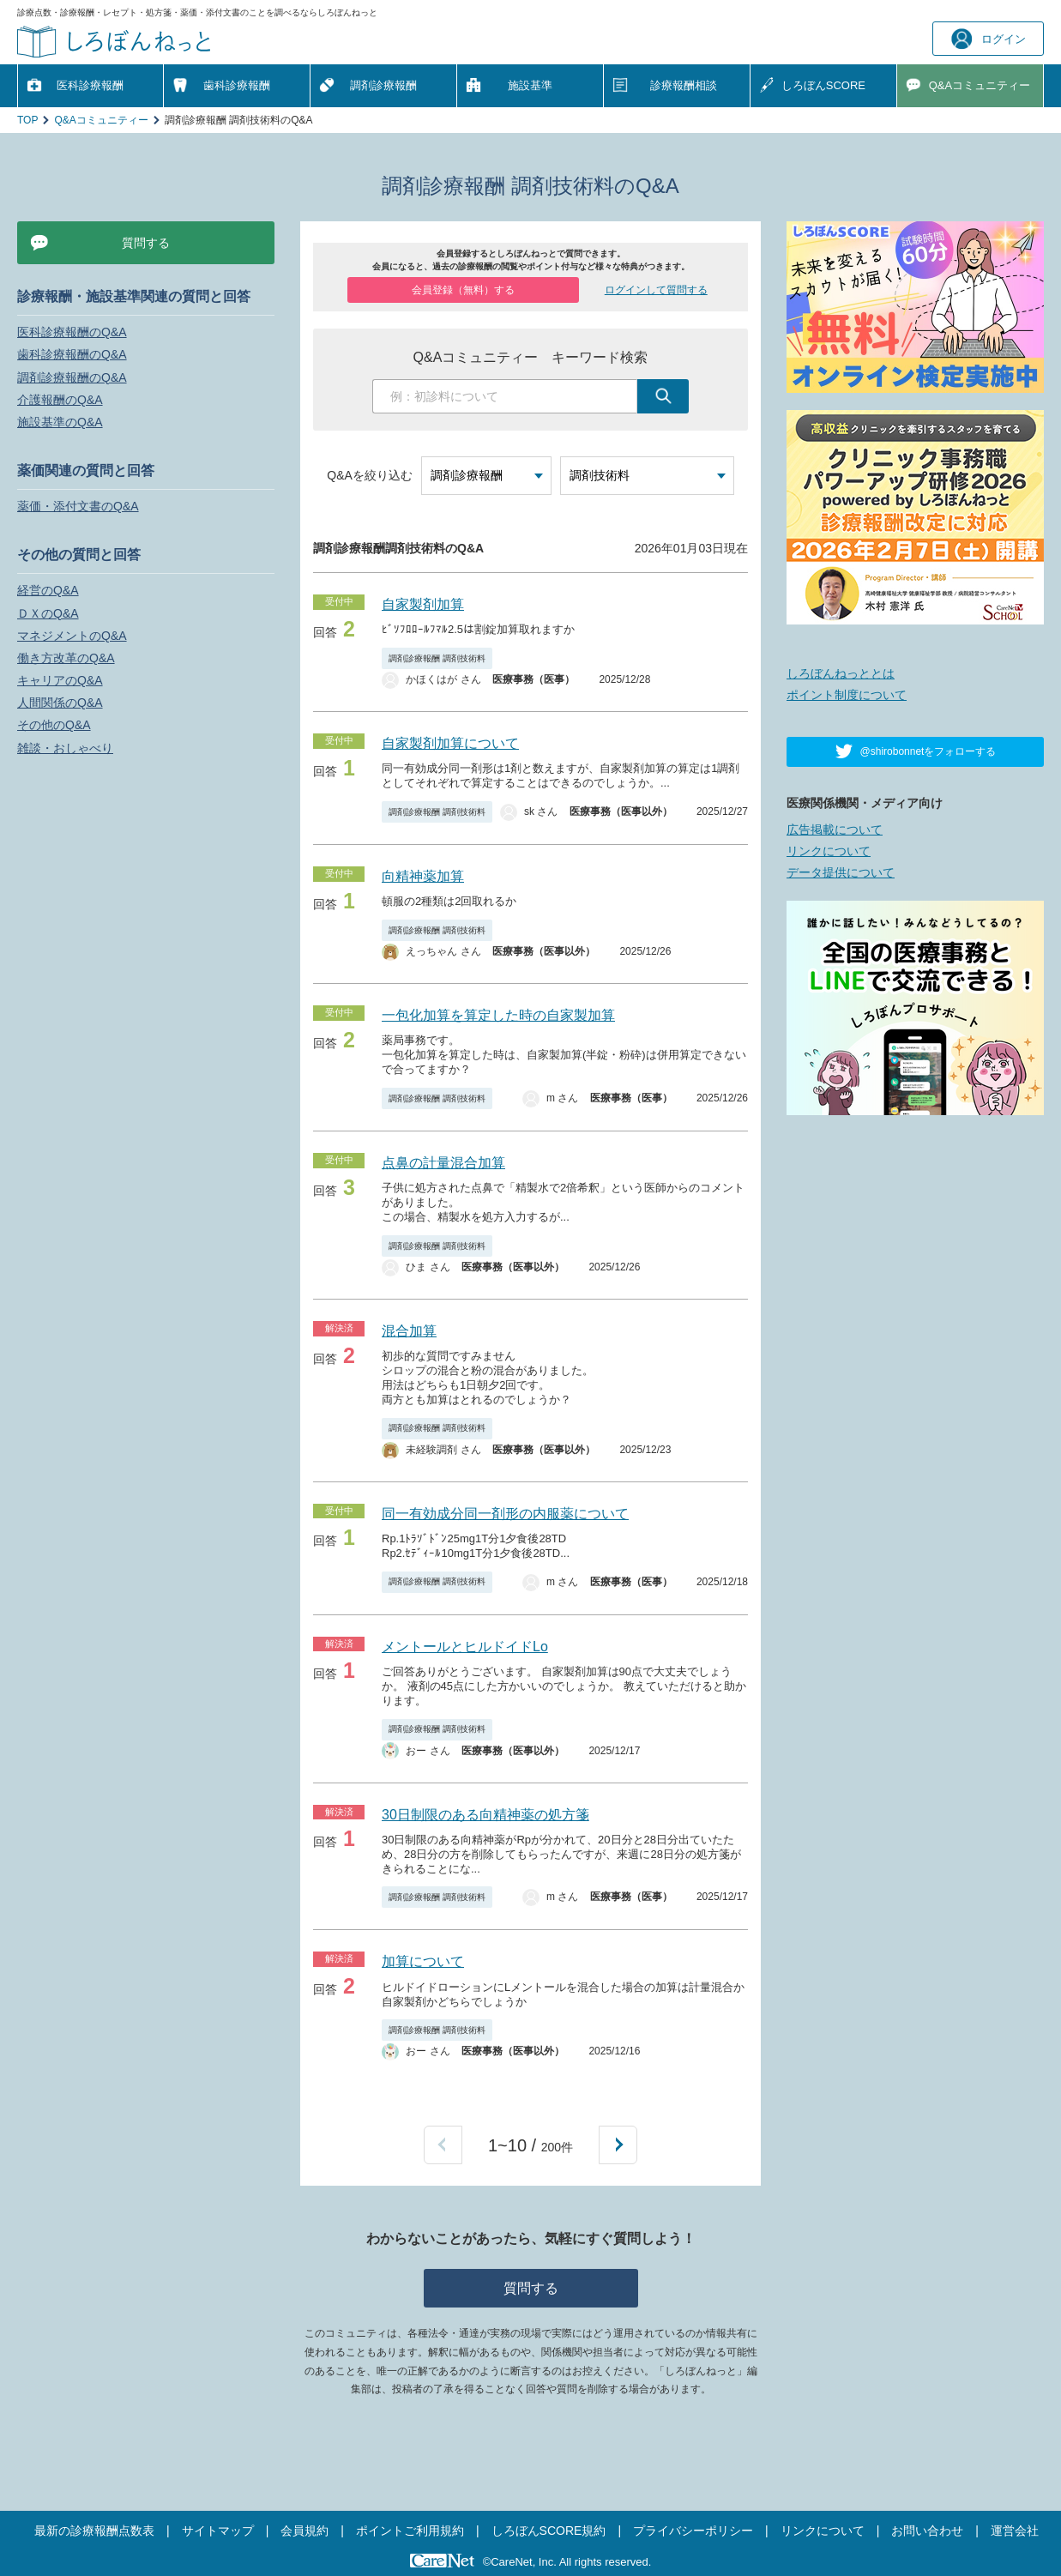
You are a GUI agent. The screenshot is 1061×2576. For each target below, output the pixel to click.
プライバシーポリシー (693, 2530)
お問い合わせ (927, 2530)
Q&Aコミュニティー (101, 120)
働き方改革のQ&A (66, 658)
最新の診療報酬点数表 (94, 2530)
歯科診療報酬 (236, 85)
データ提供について (841, 872)
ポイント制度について (847, 695)
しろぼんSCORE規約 (548, 2530)
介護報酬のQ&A (60, 400)
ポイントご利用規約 (410, 2530)
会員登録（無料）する (463, 290)
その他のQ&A (54, 725)
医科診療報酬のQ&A (72, 332)
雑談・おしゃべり (65, 748)
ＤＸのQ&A (48, 613)
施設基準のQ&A (60, 422)
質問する (530, 2288)
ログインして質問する (656, 290)
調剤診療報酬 (383, 85)
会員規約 (304, 2530)
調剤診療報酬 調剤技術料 (437, 658)
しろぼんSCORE (823, 85)
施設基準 (530, 85)
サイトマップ (218, 2530)
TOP (27, 120)
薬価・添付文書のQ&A (78, 506)
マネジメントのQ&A (72, 635)
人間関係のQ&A (60, 702)
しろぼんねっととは (841, 673)
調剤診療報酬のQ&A (72, 377)
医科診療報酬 (90, 85)
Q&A (979, 86)
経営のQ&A (48, 590)
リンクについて (829, 851)
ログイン (988, 39)
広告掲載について (835, 829)
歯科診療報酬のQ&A (72, 354)
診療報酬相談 (683, 85)
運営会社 (1015, 2530)
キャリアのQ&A (60, 680)
